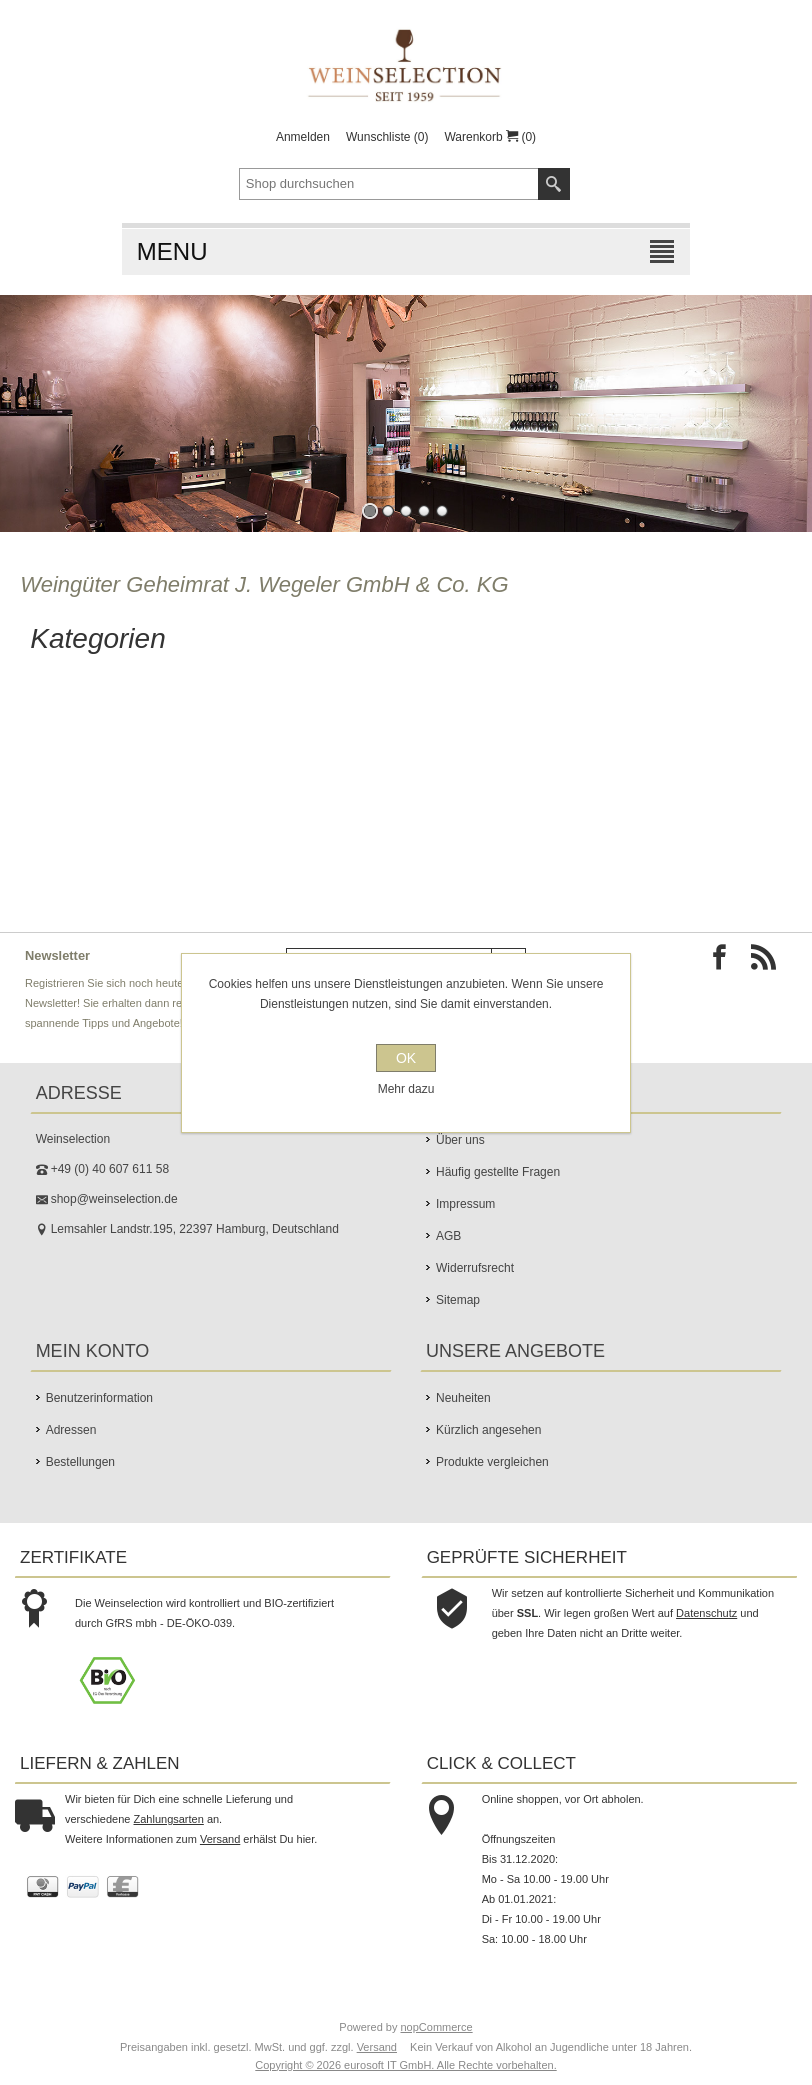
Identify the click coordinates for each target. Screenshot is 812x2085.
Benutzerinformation (99, 1398)
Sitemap (458, 1300)
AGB (448, 1236)
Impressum (465, 1204)
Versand (220, 1839)
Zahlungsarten (169, 1819)
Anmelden (303, 137)
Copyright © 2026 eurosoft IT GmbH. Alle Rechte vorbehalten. (405, 2065)
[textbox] (389, 184)
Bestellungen (80, 1462)
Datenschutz (706, 1613)
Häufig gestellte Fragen (498, 1172)
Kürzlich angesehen (488, 1430)
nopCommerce (437, 2027)
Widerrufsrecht (475, 1268)
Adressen (71, 1430)
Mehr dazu (406, 1089)
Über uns (460, 1140)
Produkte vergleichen (492, 1462)
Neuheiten (463, 1398)
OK (406, 1058)
